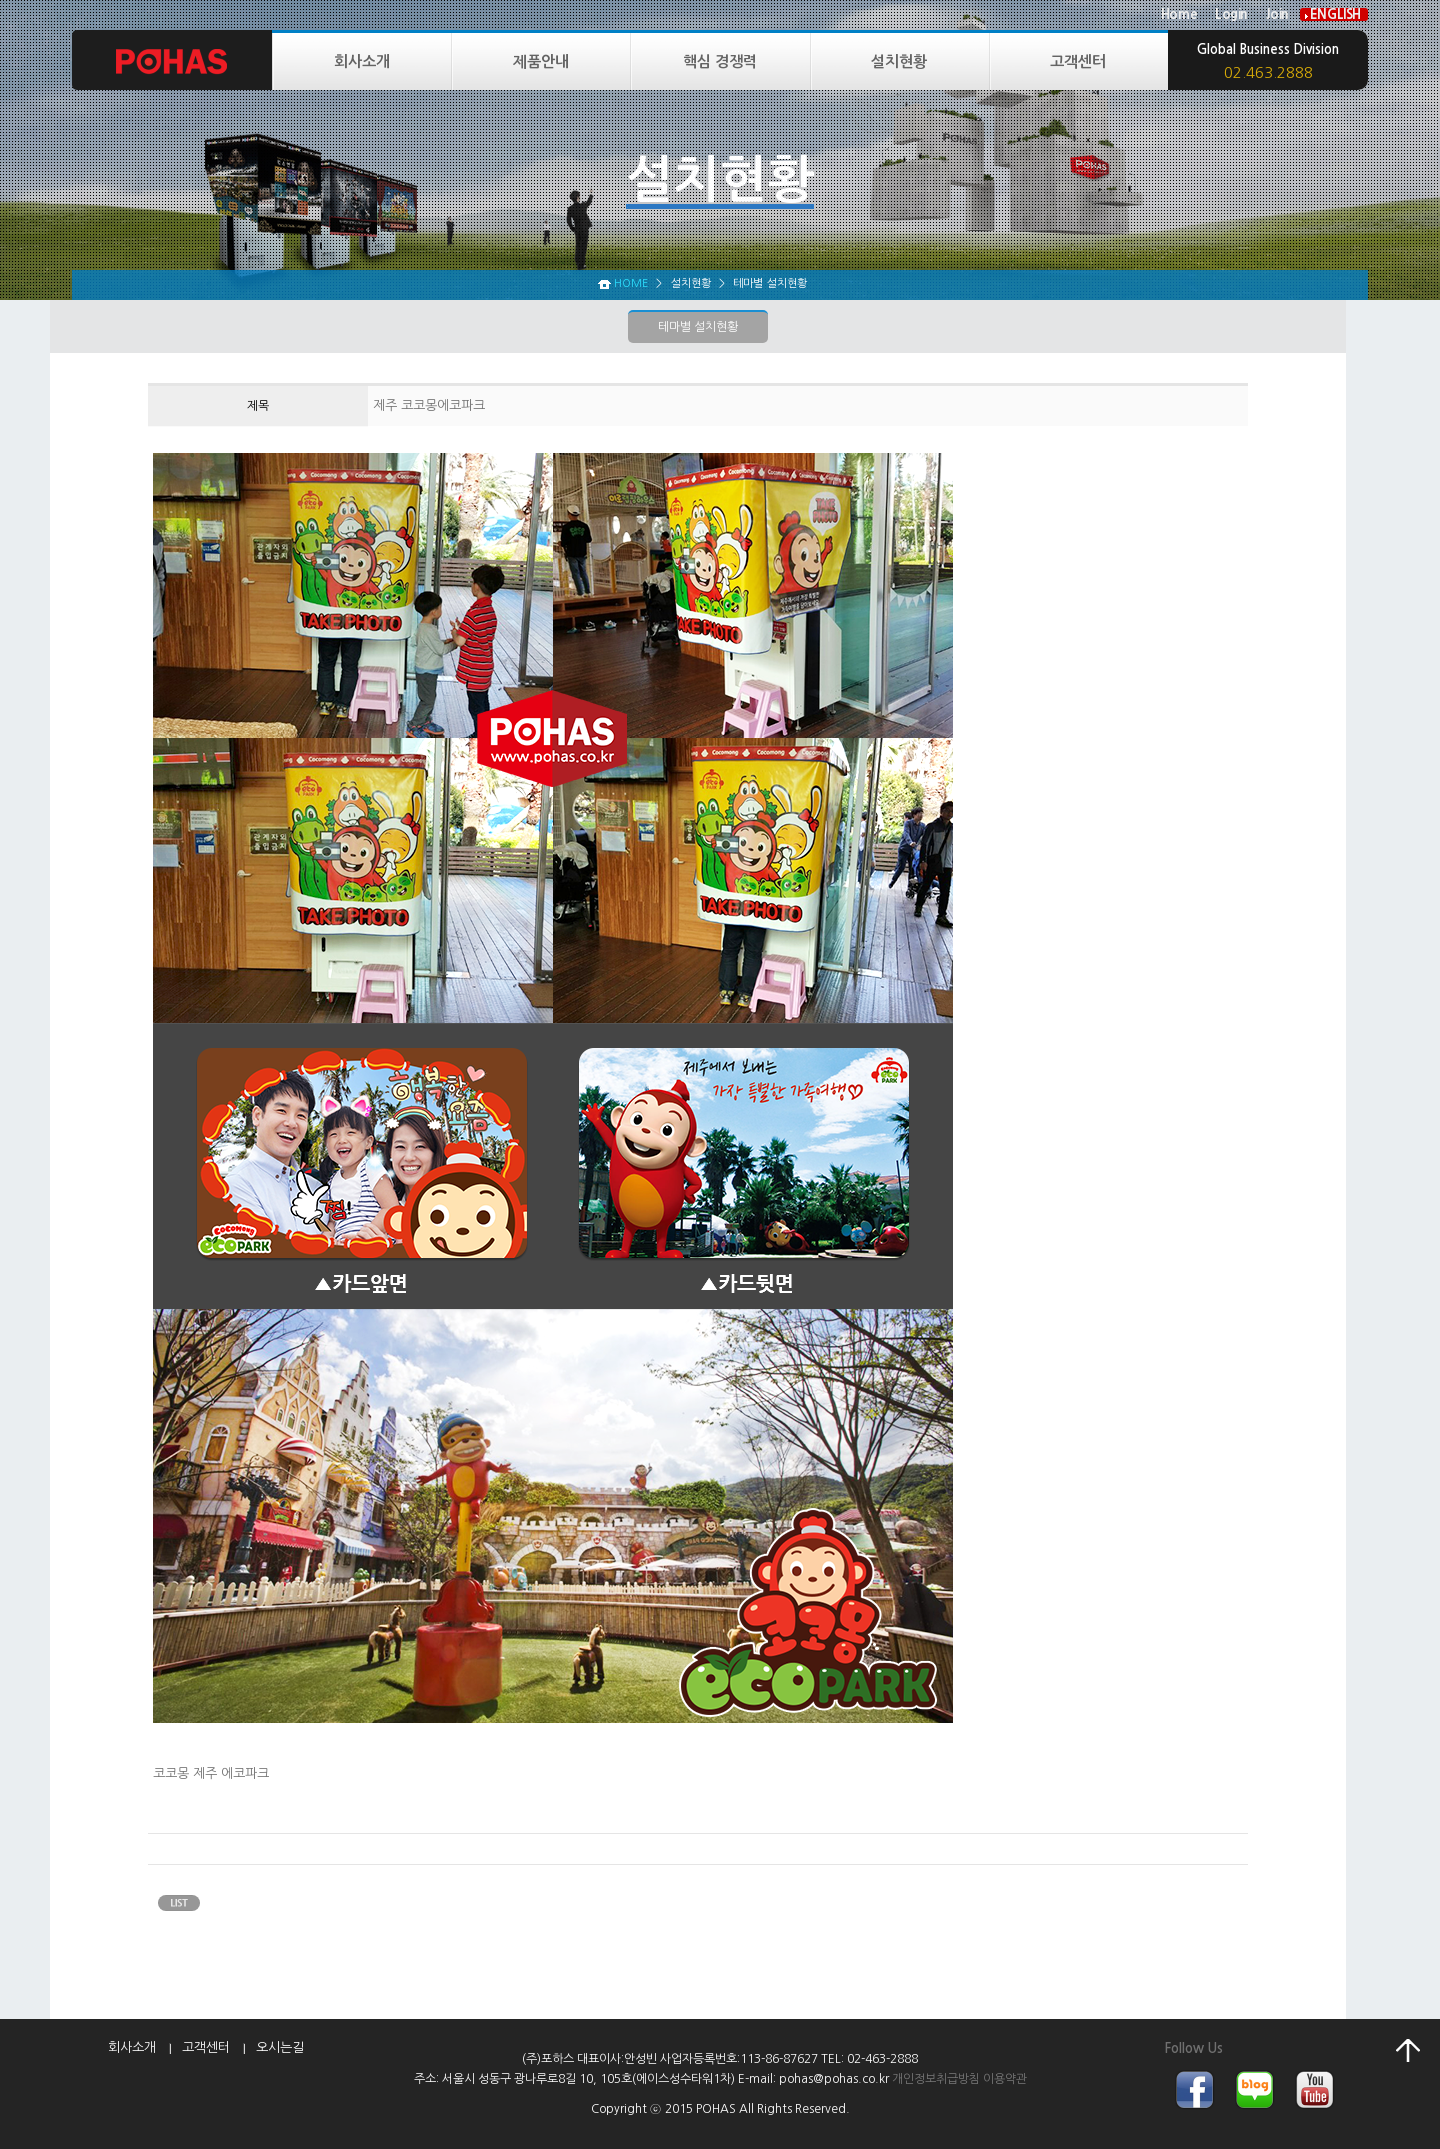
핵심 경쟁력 (720, 61)
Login (1231, 14)
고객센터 (1078, 61)
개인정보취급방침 (936, 2079)
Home (1179, 14)
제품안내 (541, 61)
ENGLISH (1335, 14)
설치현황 (899, 61)
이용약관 (1005, 2079)
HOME (631, 283)
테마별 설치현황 (698, 327)
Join (1277, 14)
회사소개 (362, 61)
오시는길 (280, 2047)
